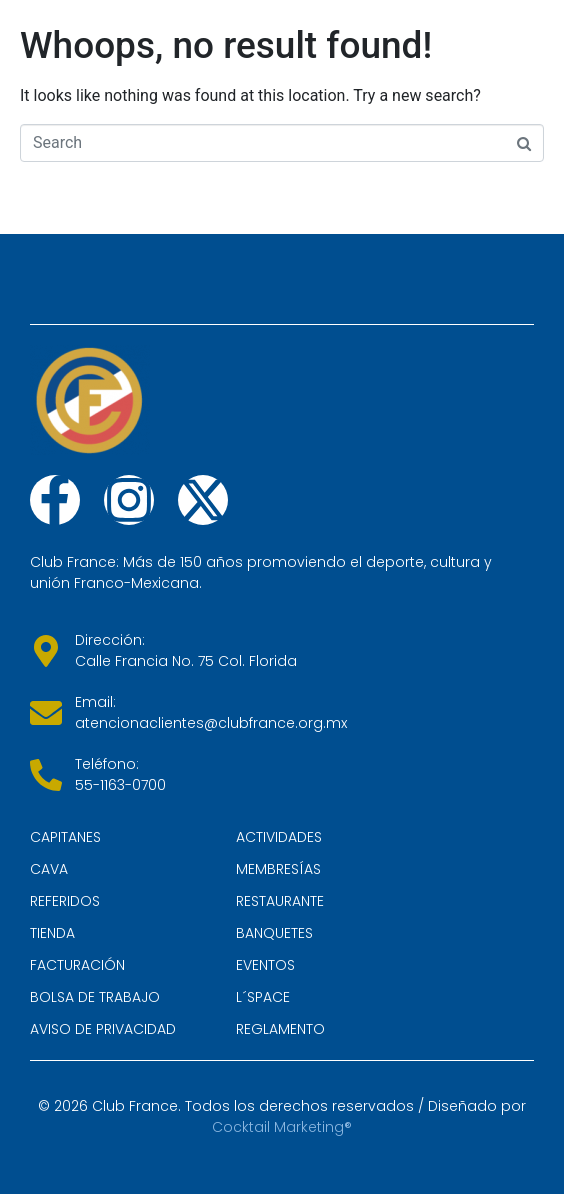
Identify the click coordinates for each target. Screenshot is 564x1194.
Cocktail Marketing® (282, 1127)
